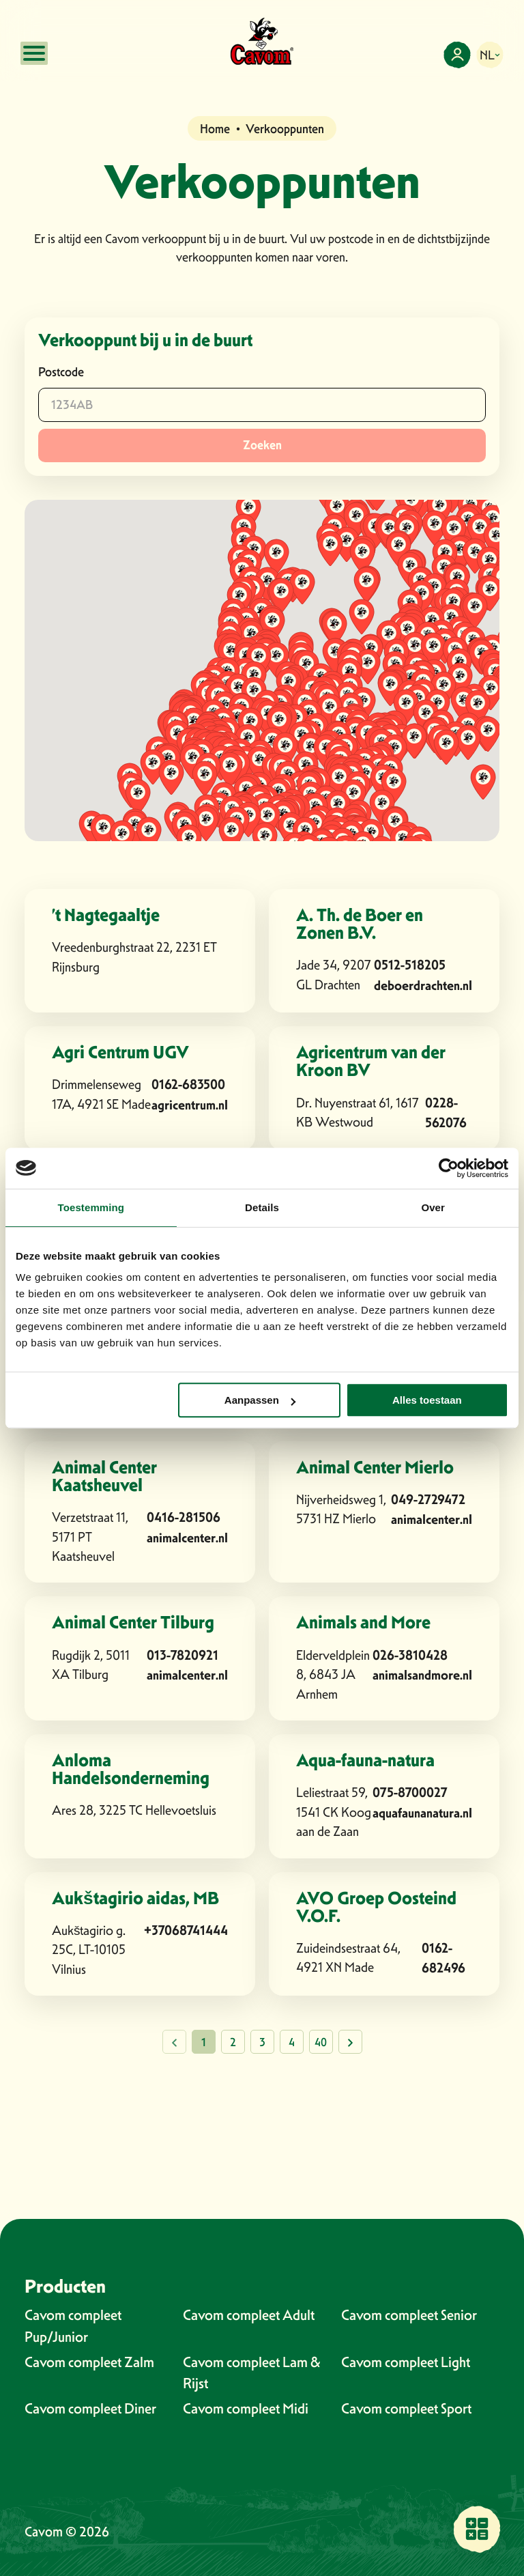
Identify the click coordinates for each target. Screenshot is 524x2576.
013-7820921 (182, 1655)
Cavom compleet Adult (249, 2314)
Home (215, 129)
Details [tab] (262, 1207)
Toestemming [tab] (91, 1207)
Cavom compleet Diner (90, 2408)
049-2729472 (428, 1500)
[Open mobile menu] (34, 53)
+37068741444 (186, 1930)
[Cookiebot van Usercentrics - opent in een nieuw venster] (448, 1168)
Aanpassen (259, 1400)
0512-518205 (410, 965)
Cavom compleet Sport (406, 2408)
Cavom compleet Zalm (89, 2361)
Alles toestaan (427, 1400)
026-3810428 (410, 1655)
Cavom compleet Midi (245, 2408)
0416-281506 (183, 1517)
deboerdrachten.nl (423, 985)
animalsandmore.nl (422, 1675)
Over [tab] (433, 1207)
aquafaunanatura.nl (422, 1813)
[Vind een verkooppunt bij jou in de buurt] (477, 2529)
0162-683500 (188, 1084)
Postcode (61, 372)
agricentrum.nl (189, 1105)
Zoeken (262, 445)
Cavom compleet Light (405, 2361)
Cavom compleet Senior (409, 2314)
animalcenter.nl (187, 1538)
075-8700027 (410, 1792)
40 (321, 2042)
